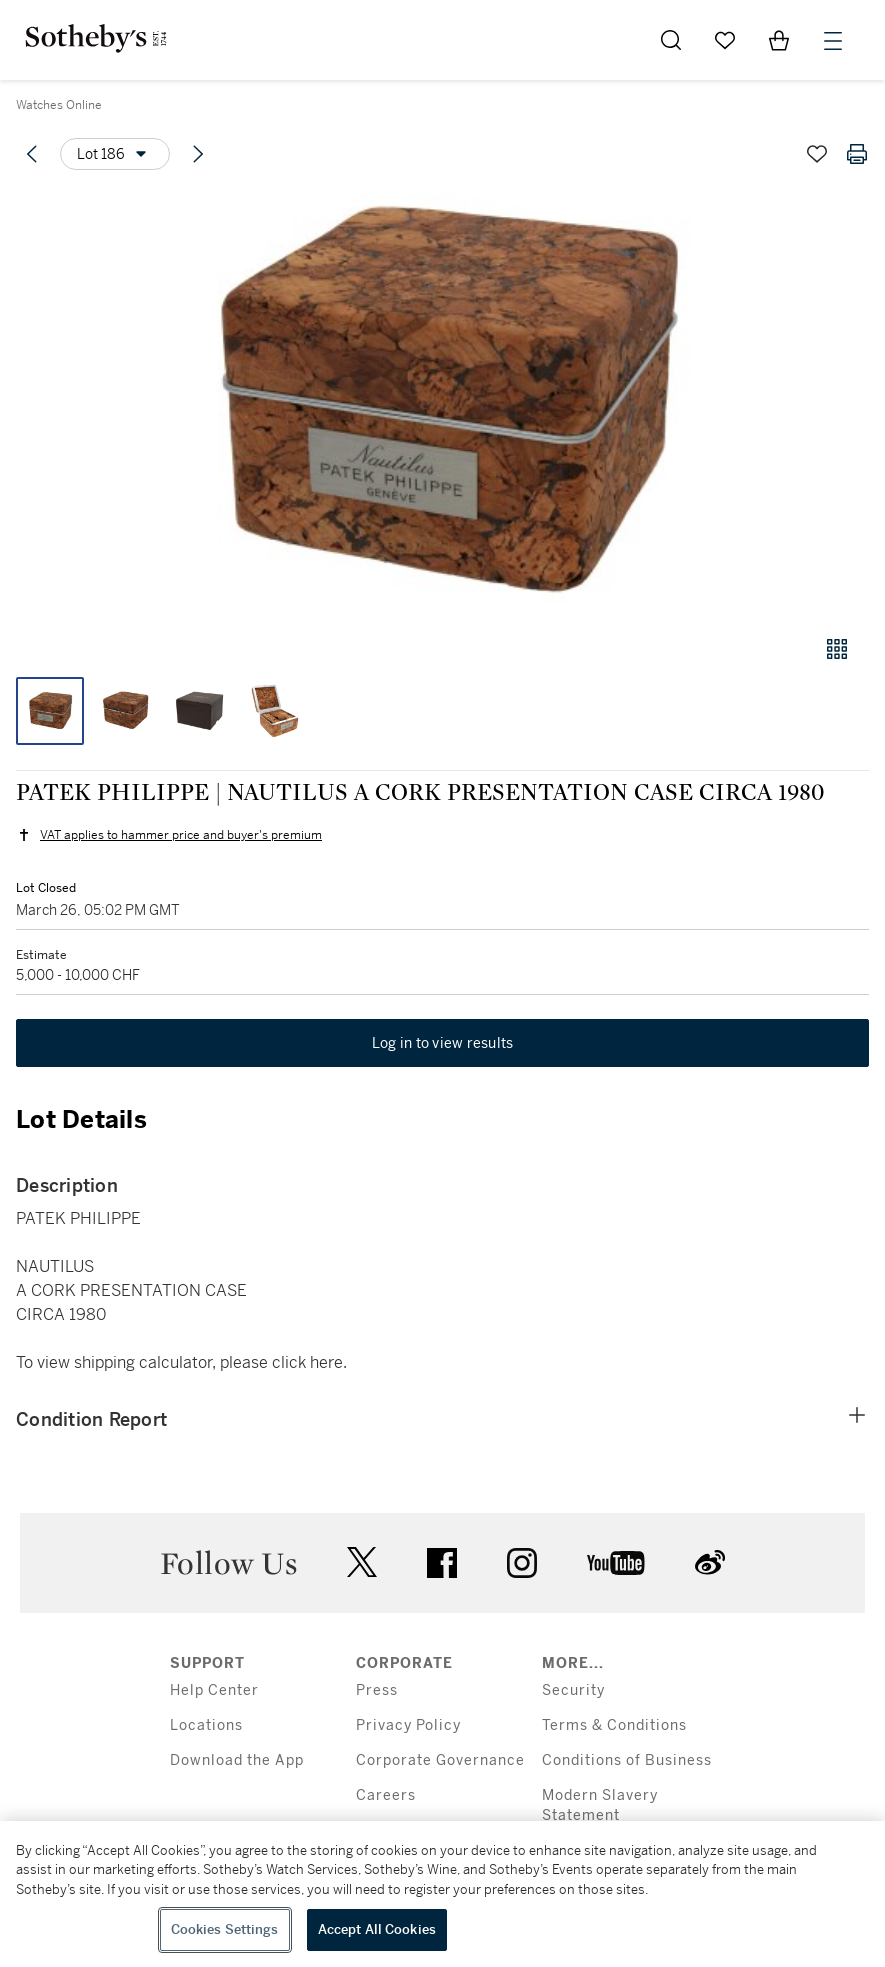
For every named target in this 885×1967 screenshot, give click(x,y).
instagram (522, 1563)
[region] (442, 1894)
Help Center (214, 1690)
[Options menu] (115, 154)
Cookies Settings (225, 1929)
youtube (616, 1563)
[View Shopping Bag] (779, 40)
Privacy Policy (408, 1725)
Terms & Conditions (614, 1725)
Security (573, 1690)
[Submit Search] (671, 40)
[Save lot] (817, 154)
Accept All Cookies (377, 1929)
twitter (362, 1562)
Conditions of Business (627, 1760)
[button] (442, 403)
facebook (442, 1563)
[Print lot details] (857, 154)
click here (307, 1362)
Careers (386, 1795)
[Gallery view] (837, 649)
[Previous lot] (32, 154)
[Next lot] (198, 154)
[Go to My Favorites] (725, 40)
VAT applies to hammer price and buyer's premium (181, 835)
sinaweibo (710, 1562)
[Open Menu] (833, 41)
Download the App (237, 1760)
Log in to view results (443, 1043)
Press (377, 1690)
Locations (206, 1725)
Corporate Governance (440, 1760)
